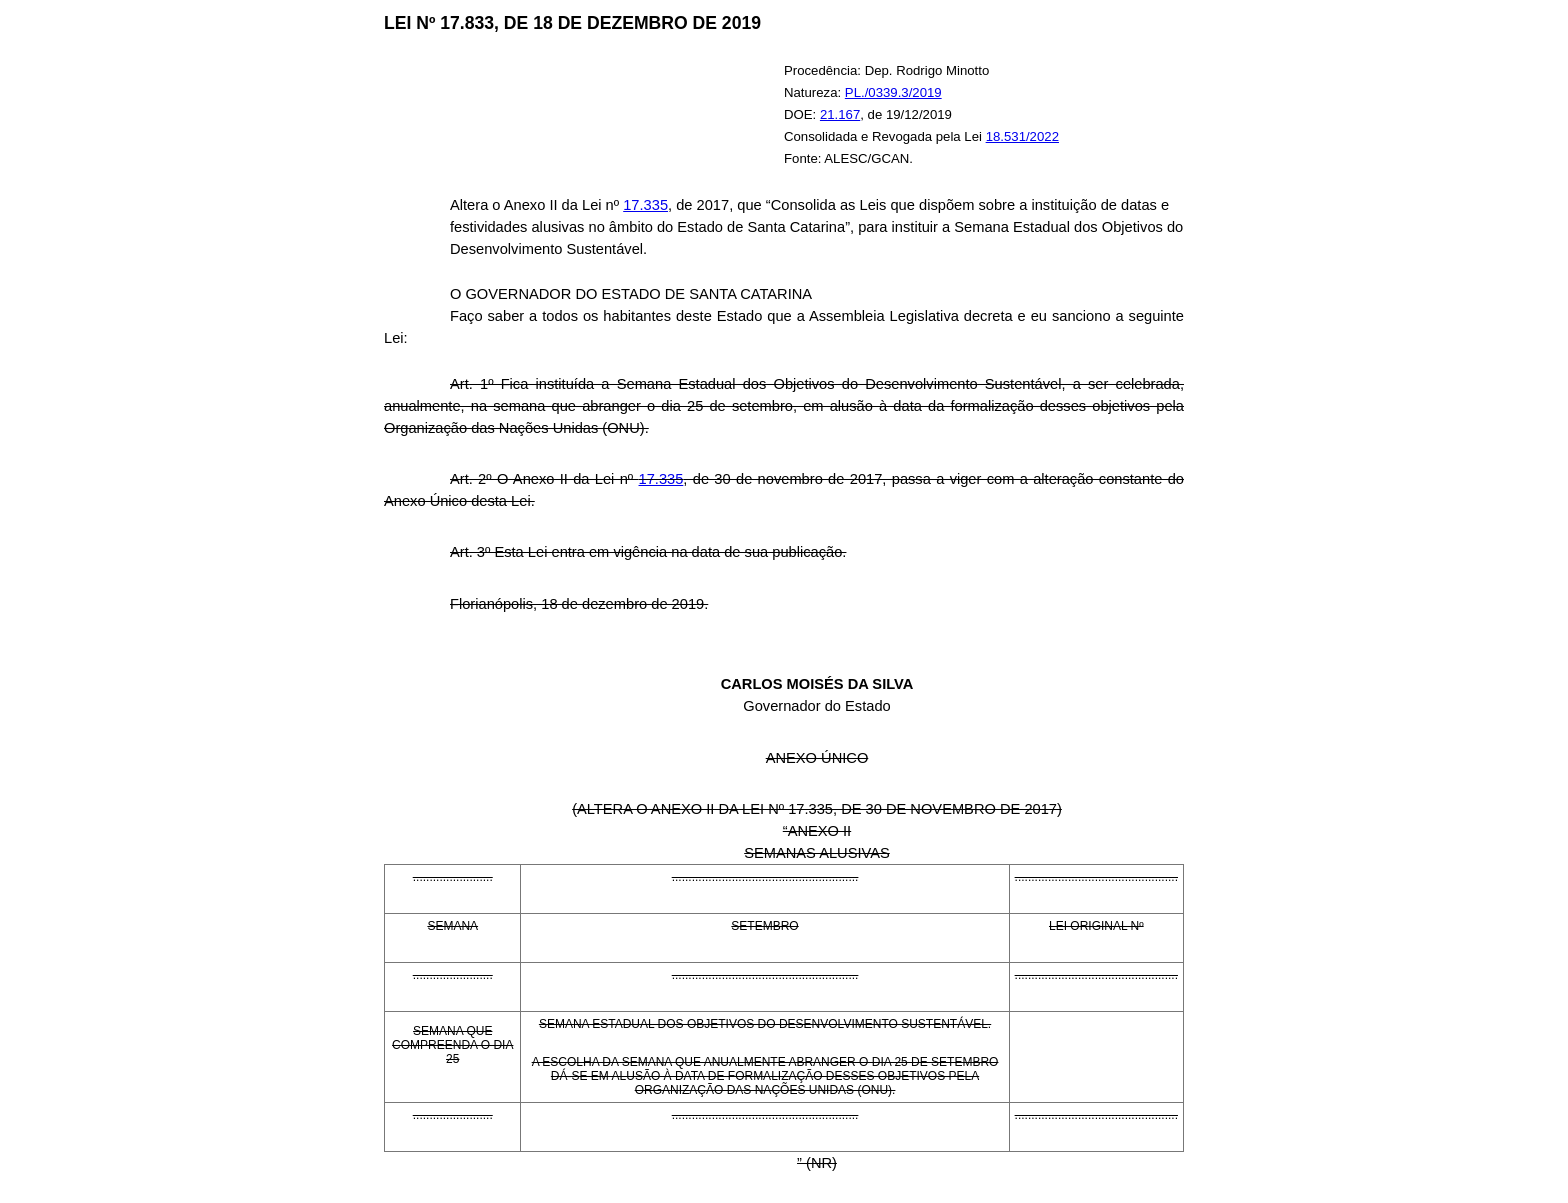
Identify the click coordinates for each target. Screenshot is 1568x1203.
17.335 (645, 205)
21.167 (840, 114)
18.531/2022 (1022, 136)
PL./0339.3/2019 (893, 92)
